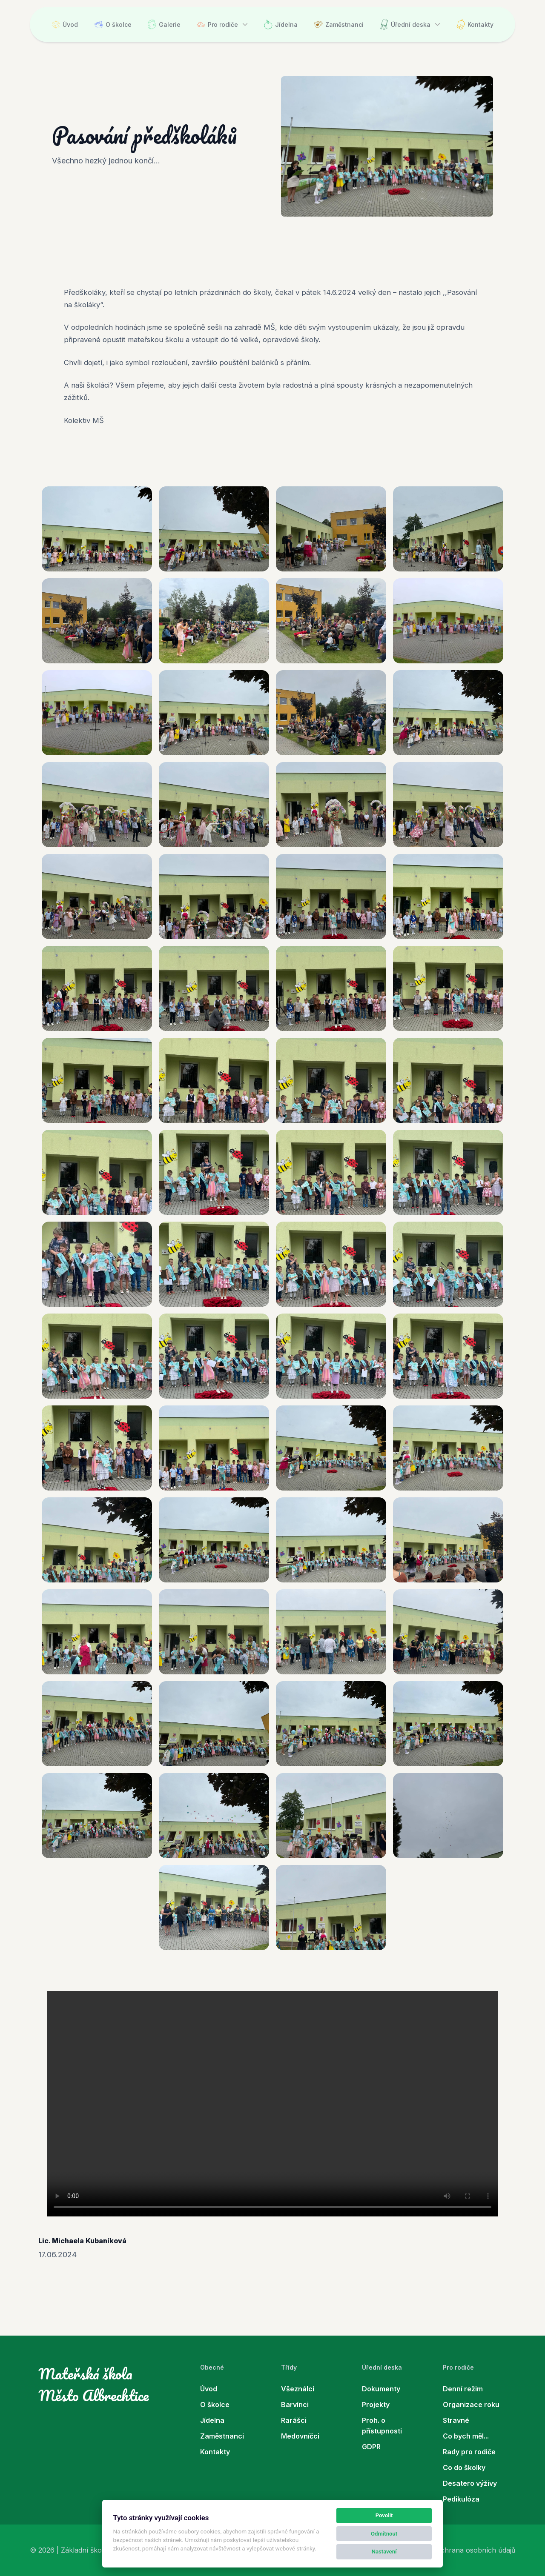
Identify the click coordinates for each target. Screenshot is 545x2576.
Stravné (456, 2420)
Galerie (164, 24)
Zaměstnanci (339, 24)
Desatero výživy (470, 2483)
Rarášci (294, 2420)
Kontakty (474, 24)
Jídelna (281, 24)
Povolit (384, 2515)
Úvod (65, 24)
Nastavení (384, 2551)
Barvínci (295, 2404)
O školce (113, 24)
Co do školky (464, 2467)
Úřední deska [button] (405, 24)
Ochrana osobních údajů (475, 2550)
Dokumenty (381, 2389)
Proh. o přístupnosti (382, 2425)
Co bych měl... (466, 2436)
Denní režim (463, 2389)
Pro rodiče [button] (217, 24)
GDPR (371, 2446)
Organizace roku (471, 2404)
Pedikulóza (461, 2499)
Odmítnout (384, 2533)
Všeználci (297, 2389)
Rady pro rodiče (469, 2451)
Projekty (376, 2404)
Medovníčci (300, 2436)
